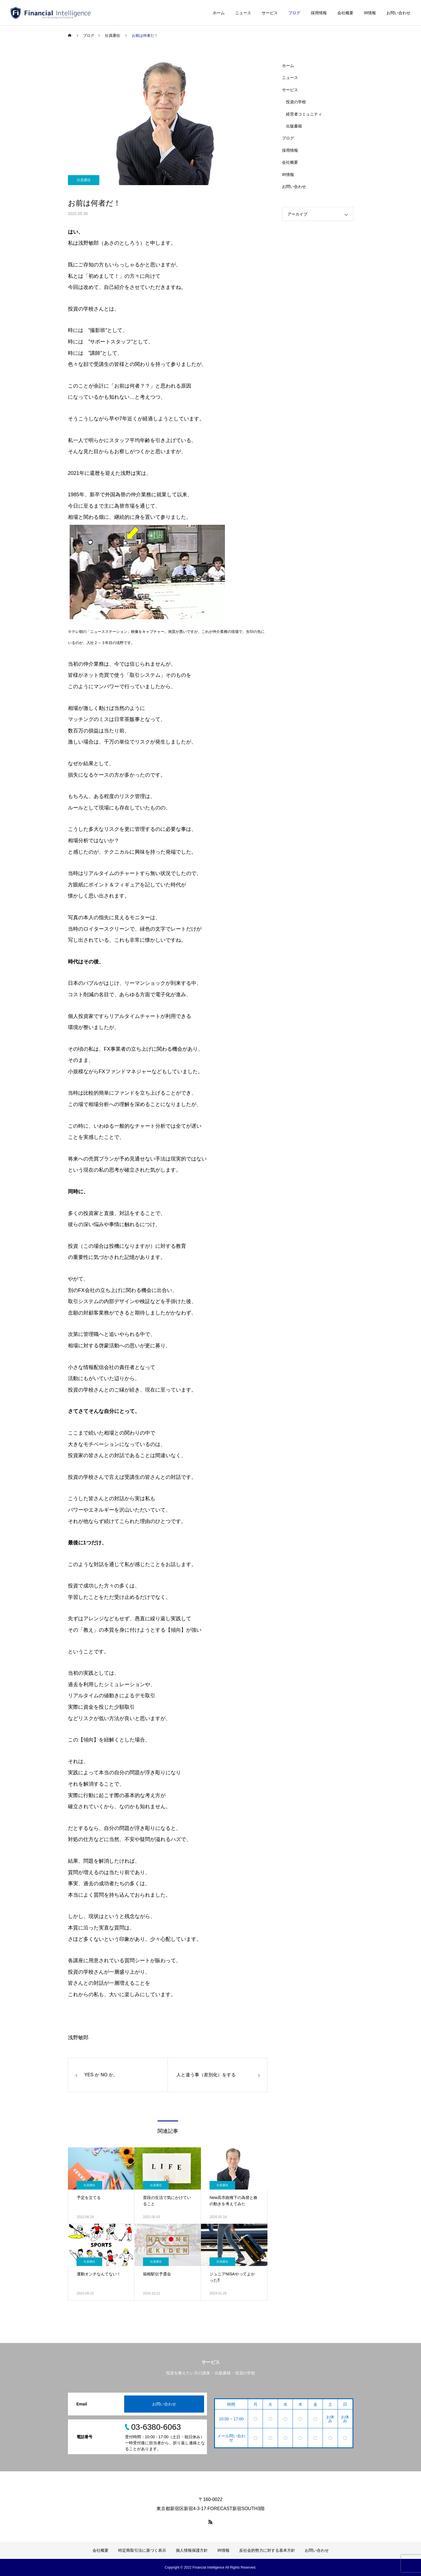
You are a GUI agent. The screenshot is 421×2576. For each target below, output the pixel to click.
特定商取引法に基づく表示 (142, 2550)
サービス (270, 13)
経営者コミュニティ (304, 114)
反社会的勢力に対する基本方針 (267, 2550)
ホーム (219, 13)
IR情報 (370, 13)
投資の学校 (296, 102)
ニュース (243, 13)
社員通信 (83, 180)
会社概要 (345, 13)
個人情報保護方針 (192, 2550)
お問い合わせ (398, 13)
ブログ (294, 13)
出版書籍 (294, 126)
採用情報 (319, 13)
